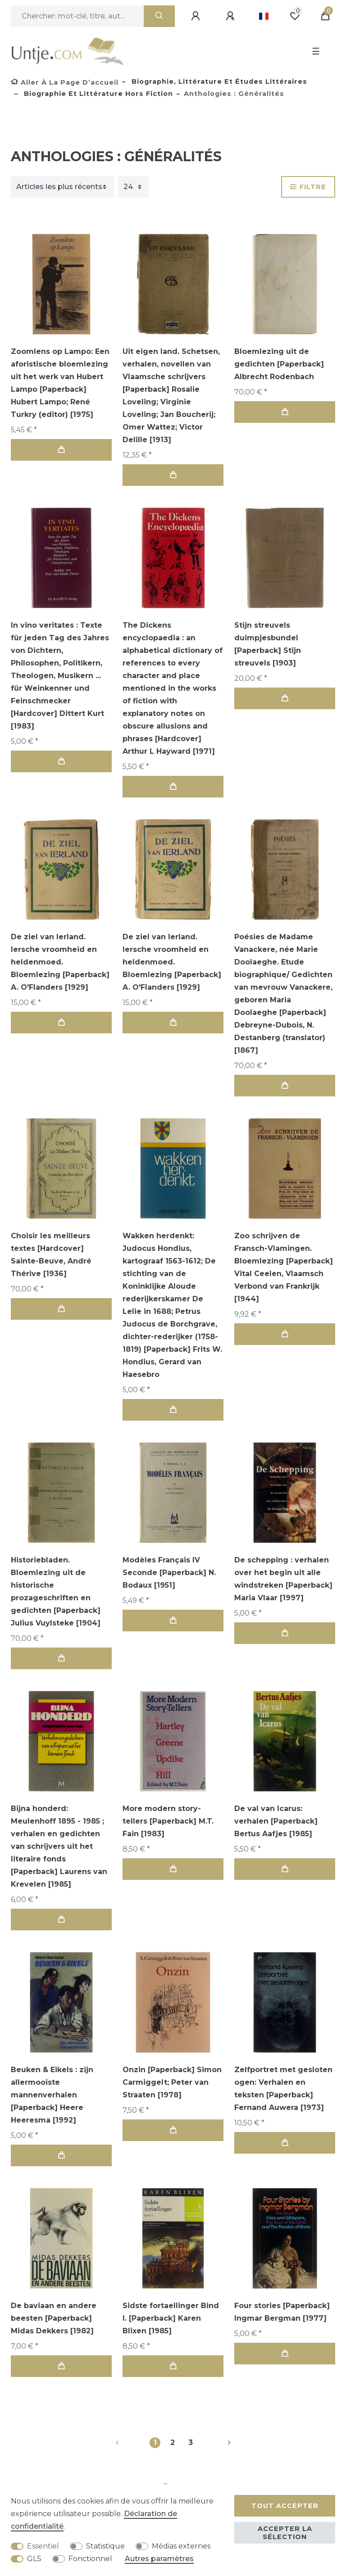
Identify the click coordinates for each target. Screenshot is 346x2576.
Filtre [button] (308, 187)
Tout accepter (285, 2506)
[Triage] (62, 187)
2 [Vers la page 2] (172, 2442)
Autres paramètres (159, 2558)
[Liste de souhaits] (294, 16)
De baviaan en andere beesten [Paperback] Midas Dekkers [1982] (53, 2318)
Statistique (105, 2546)
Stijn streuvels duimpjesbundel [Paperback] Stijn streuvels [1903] (267, 644)
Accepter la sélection (285, 2533)
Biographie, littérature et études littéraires (218, 81)
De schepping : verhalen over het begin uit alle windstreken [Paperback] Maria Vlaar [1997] (283, 1579)
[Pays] (263, 16)
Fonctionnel (90, 2558)
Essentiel (43, 2546)
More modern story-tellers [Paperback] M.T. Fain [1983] (168, 1821)
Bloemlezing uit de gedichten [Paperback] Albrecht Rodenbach (279, 364)
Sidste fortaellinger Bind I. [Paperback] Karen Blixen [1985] (171, 2318)
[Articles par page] (133, 187)
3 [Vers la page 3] (190, 2442)
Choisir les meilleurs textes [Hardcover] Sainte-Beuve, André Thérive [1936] (51, 1254)
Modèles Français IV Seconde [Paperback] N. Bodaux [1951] (169, 1572)
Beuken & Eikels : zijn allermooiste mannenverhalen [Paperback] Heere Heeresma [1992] (52, 2094)
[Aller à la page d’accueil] (64, 82)
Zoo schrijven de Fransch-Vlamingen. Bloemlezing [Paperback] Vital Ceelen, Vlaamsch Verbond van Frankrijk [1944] (283, 1267)
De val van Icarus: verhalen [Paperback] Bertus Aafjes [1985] (276, 1821)
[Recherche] (159, 16)
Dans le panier (61, 449)
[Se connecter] (197, 16)
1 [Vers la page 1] (155, 2442)
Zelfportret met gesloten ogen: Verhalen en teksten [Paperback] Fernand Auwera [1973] (283, 2088)
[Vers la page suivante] (218, 2443)
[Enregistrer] (231, 16)
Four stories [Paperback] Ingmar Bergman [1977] (282, 2311)
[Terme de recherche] (77, 16)
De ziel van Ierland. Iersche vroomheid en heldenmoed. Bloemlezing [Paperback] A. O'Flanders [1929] (60, 962)
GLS (34, 2558)
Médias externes (181, 2546)
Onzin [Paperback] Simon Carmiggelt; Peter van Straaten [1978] (172, 2082)
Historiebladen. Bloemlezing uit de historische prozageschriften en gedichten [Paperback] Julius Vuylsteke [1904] (55, 1591)
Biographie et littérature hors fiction (97, 94)
